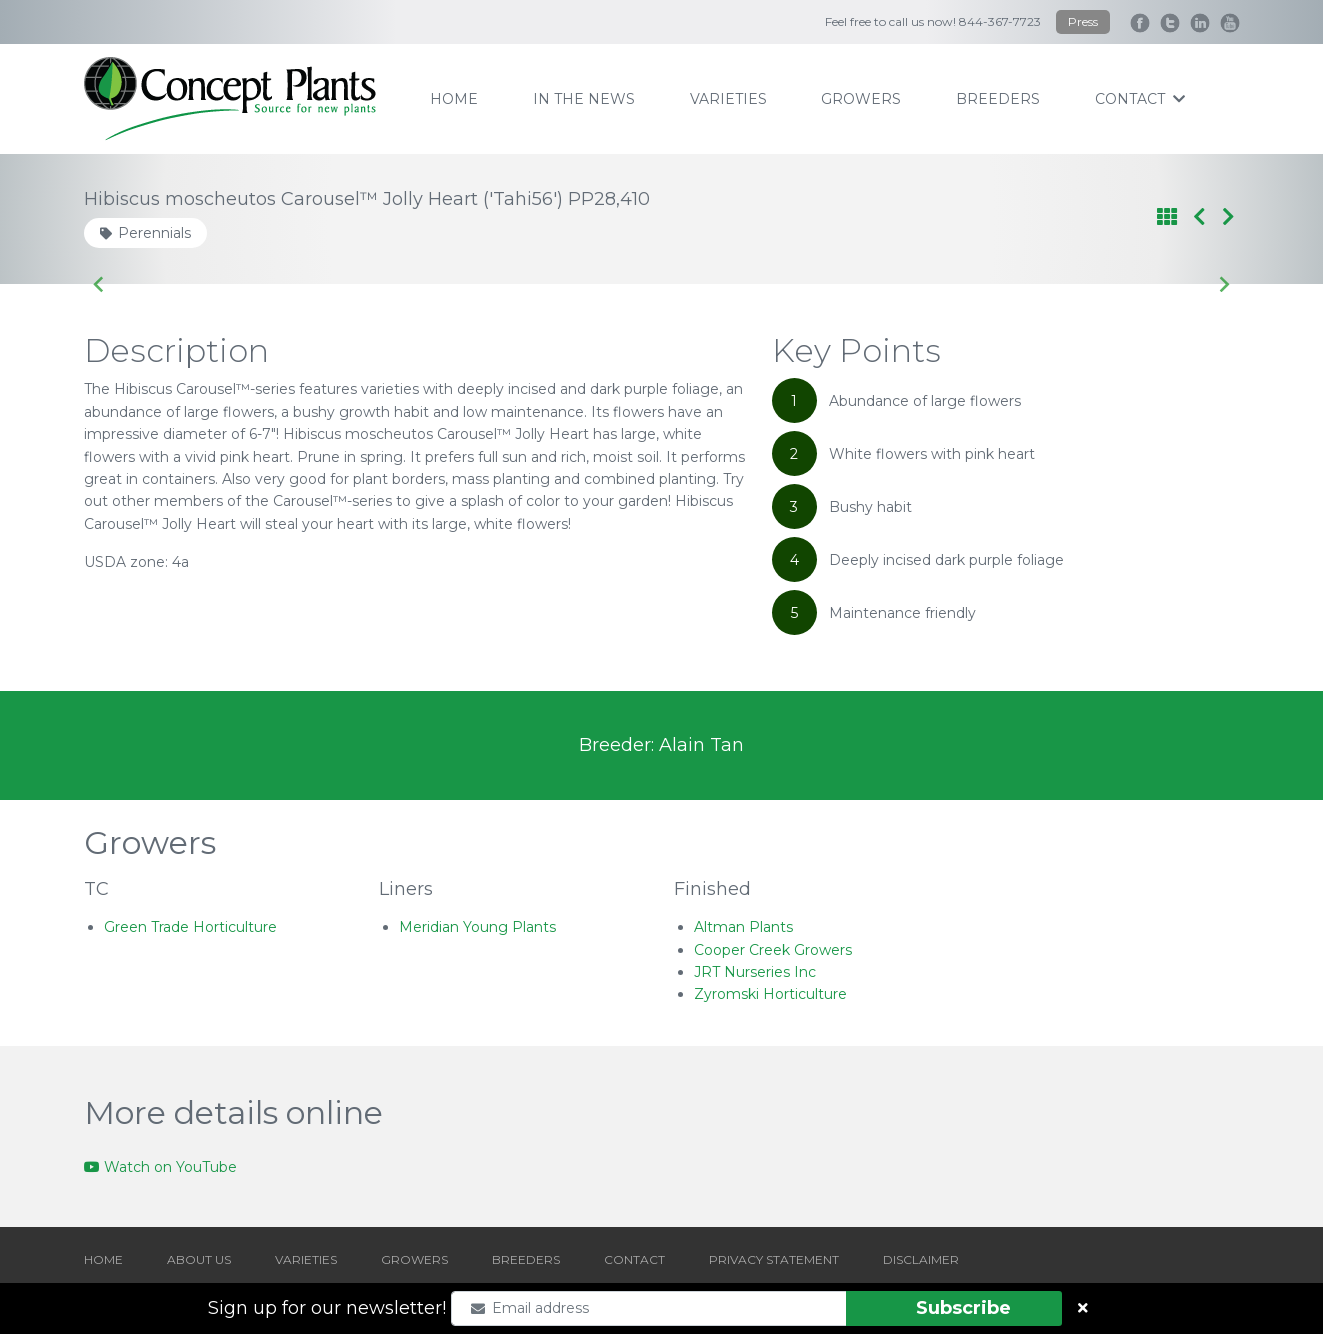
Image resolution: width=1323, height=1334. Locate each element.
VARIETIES (306, 1259)
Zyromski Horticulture (770, 994)
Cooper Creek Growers (773, 950)
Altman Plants (743, 927)
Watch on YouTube (160, 1167)
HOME (103, 1259)
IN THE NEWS (584, 99)
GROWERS (414, 1259)
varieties (728, 99)
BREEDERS (526, 1259)
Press (1083, 21)
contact (1140, 99)
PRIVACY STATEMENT (774, 1259)
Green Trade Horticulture (190, 927)
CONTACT (634, 1259)
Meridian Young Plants (477, 927)
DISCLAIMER (921, 1259)
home (454, 99)
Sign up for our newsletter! (327, 1308)
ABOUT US (199, 1259)
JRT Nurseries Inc (755, 972)
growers (861, 99)
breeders (998, 99)
